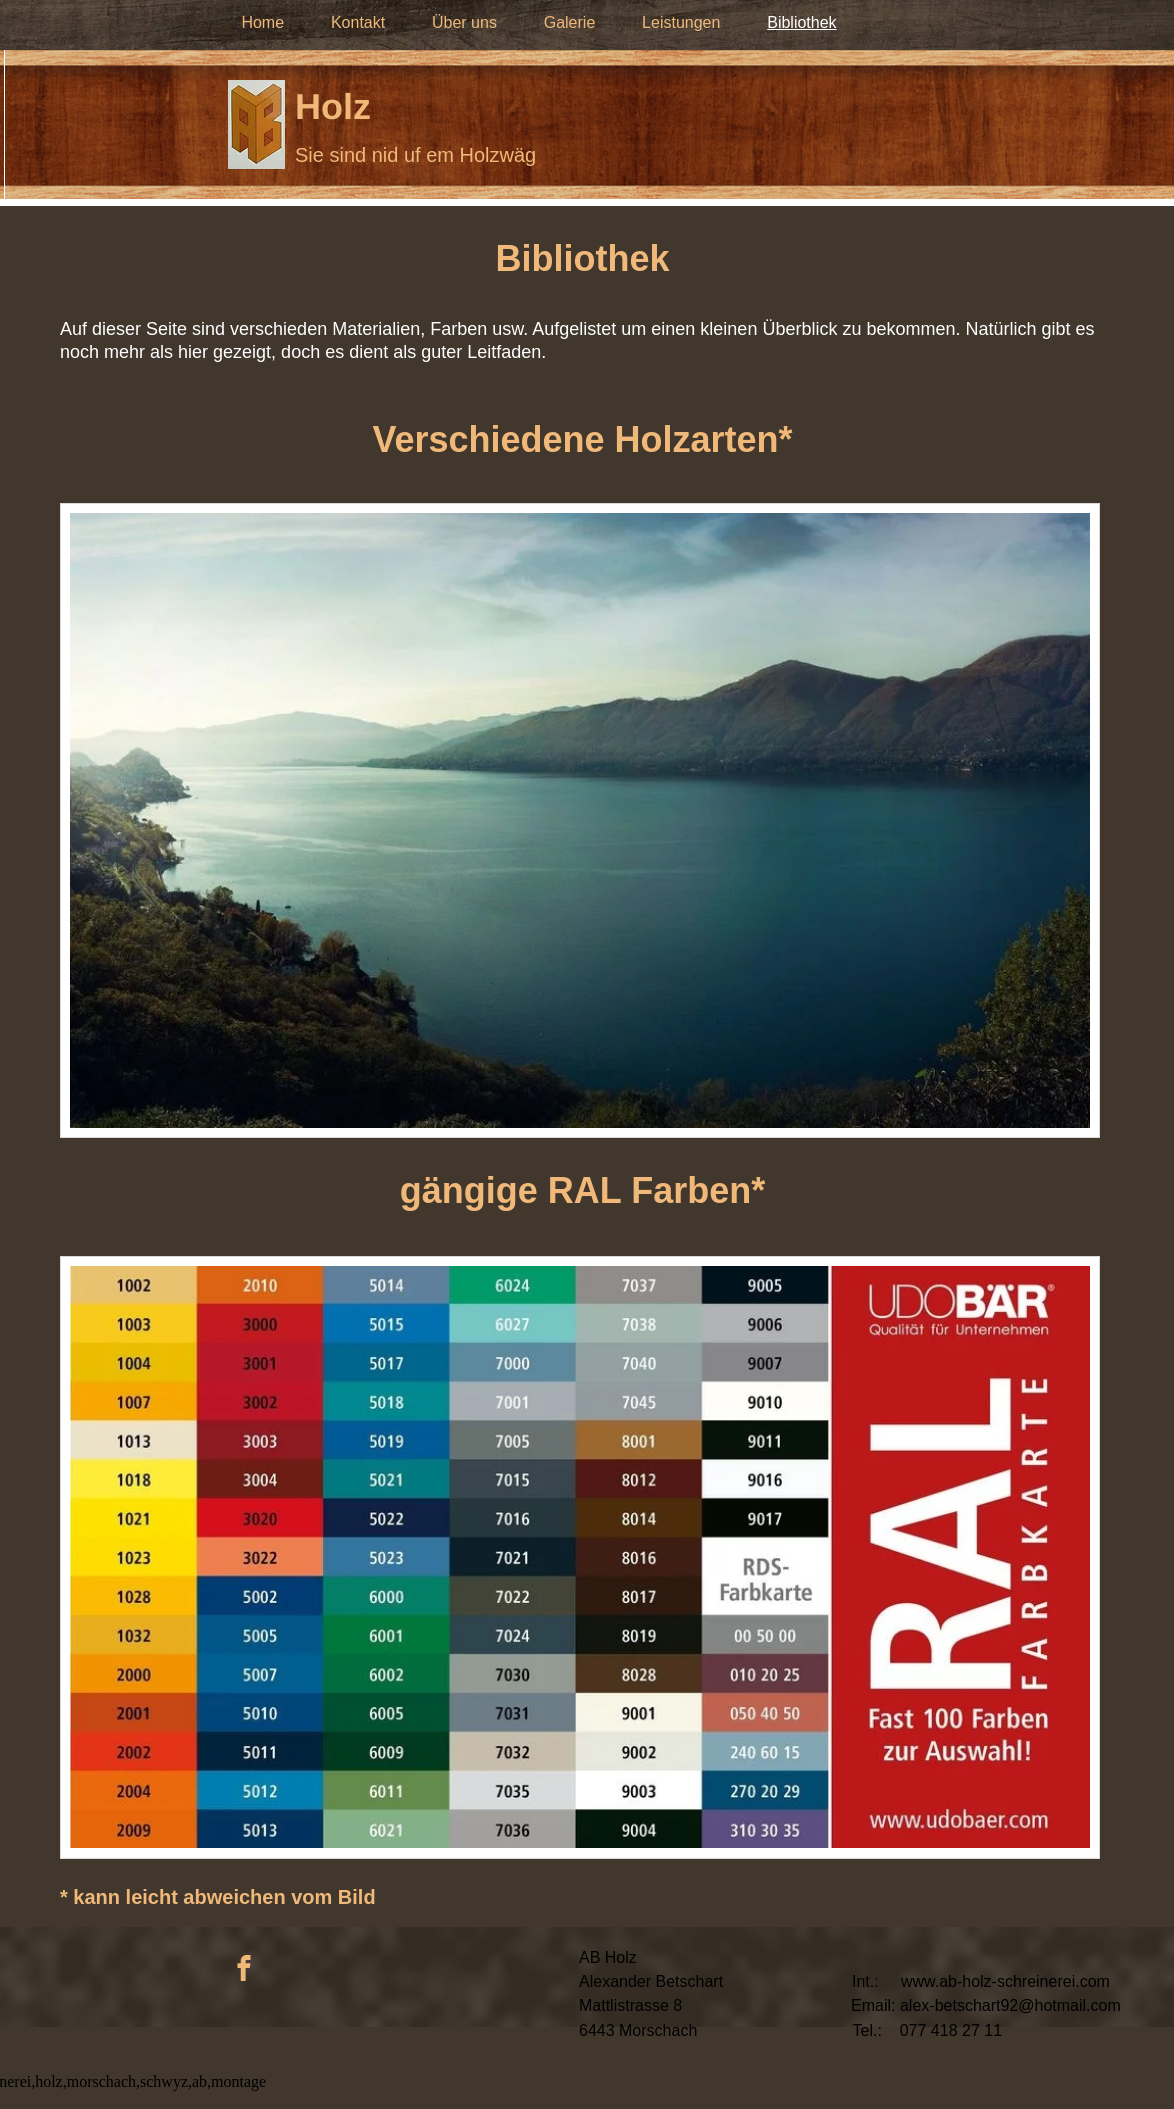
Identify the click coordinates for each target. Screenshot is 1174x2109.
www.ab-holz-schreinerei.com (1005, 1981)
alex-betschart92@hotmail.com (1010, 2005)
